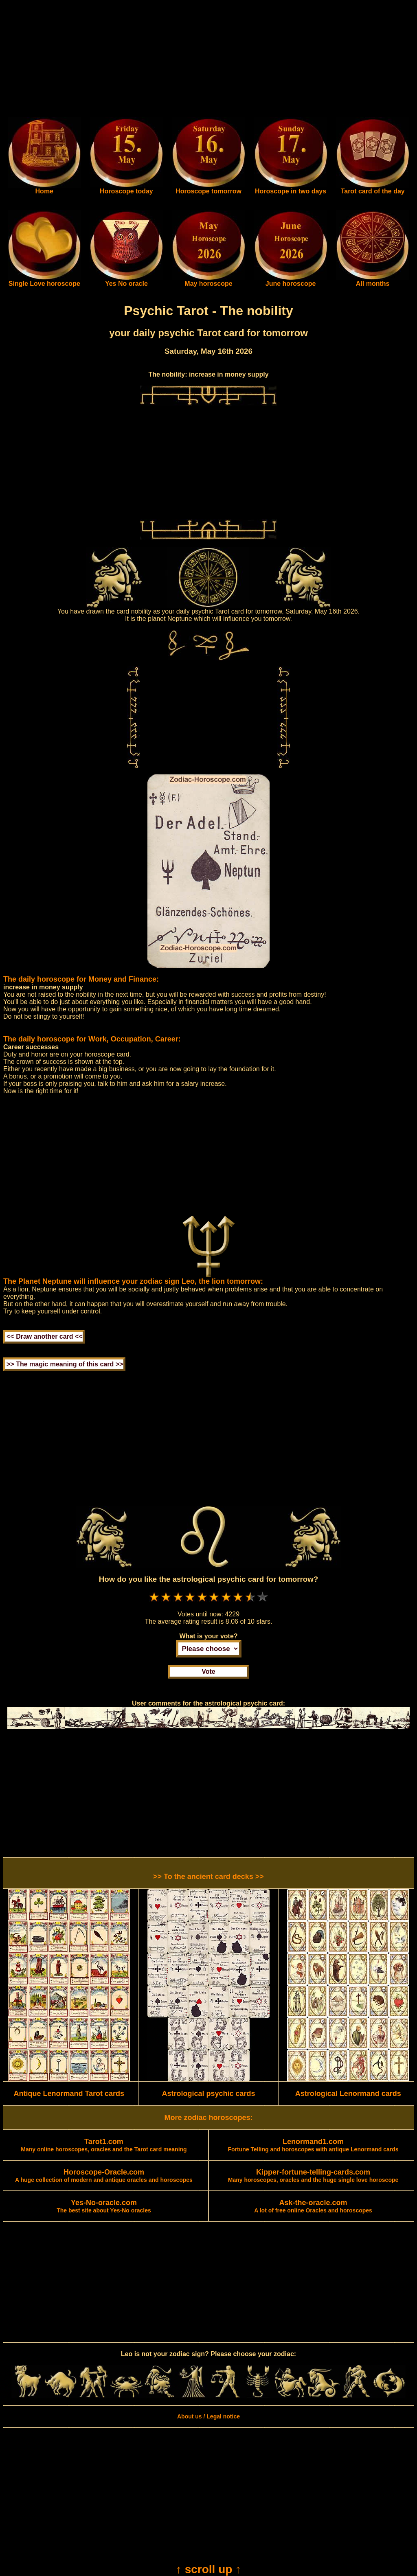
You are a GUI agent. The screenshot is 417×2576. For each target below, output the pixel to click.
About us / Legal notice (208, 2416)
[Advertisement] (208, 60)
